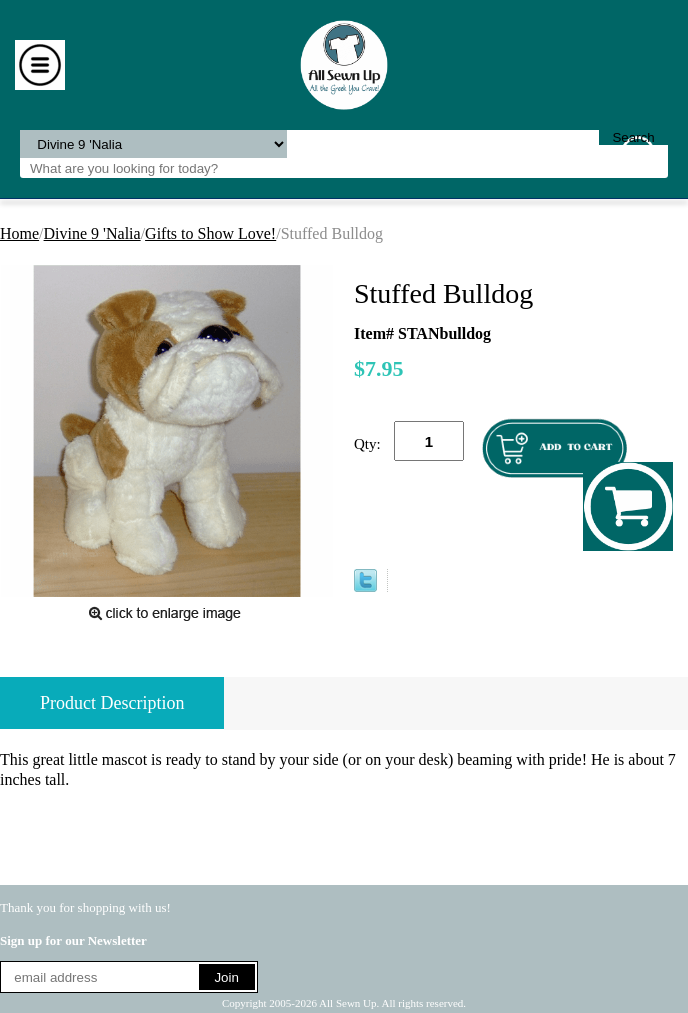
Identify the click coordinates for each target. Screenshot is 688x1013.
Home (19, 233)
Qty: (367, 444)
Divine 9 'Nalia (92, 233)
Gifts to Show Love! (210, 233)
